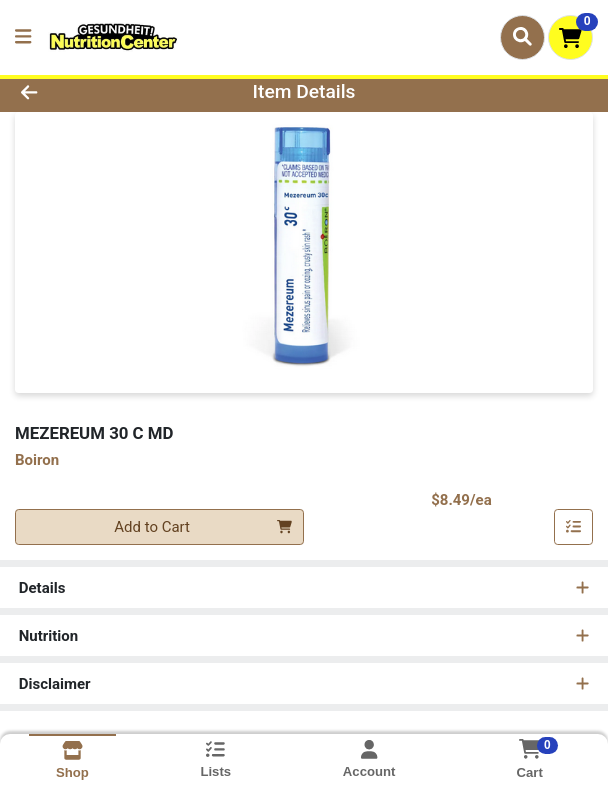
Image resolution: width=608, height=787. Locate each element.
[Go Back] (87, 92)
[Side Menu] (23, 37)
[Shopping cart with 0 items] (570, 37)
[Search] (522, 37)
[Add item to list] (574, 527)
